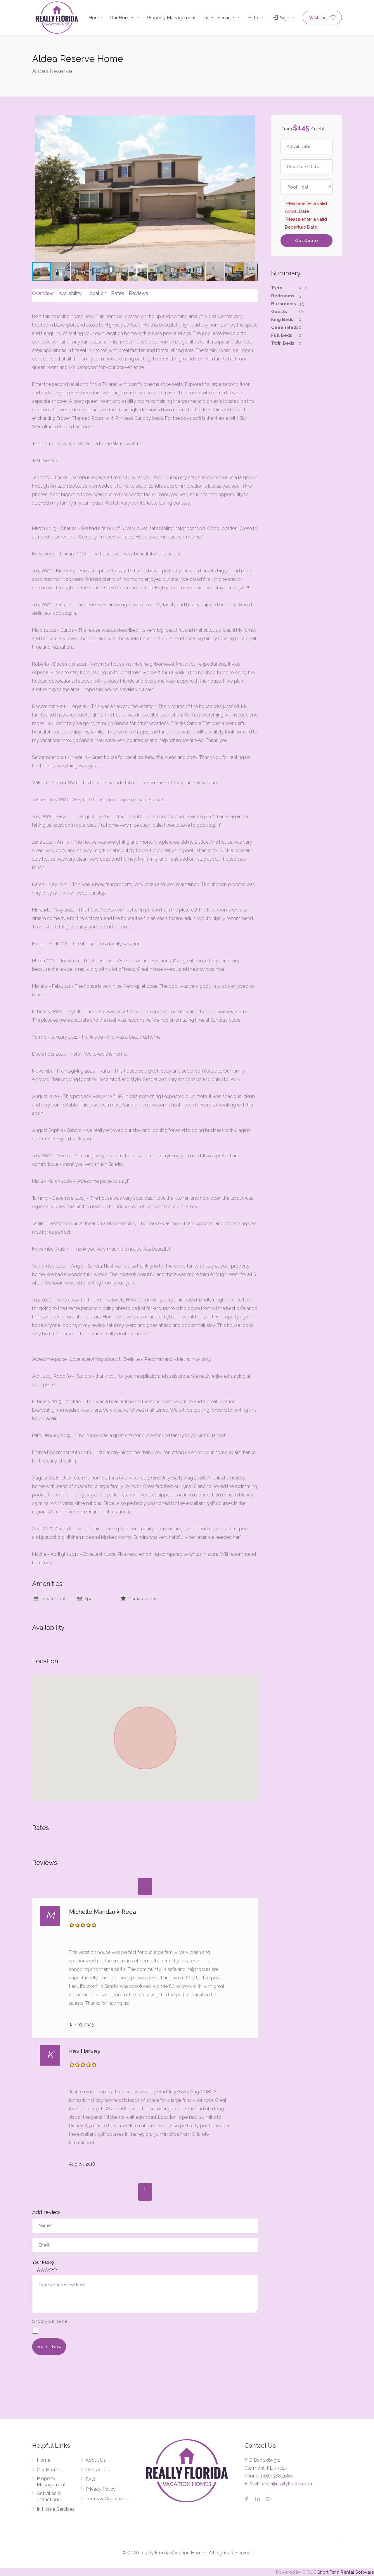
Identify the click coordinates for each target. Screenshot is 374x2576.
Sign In (283, 17)
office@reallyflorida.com (286, 2483)
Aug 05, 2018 (82, 2163)
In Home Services (56, 2509)
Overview (43, 293)
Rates (116, 293)
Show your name (49, 2321)
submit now (49, 2346)
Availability (69, 293)
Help (253, 17)
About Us (96, 2460)
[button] (37, 188)
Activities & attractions (49, 2496)
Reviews (137, 293)
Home (95, 17)
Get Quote (306, 240)
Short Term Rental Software (345, 2572)
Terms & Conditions (107, 2498)
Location (95, 293)
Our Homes (122, 17)
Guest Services (219, 17)
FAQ (90, 2479)
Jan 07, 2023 (81, 2024)
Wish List (322, 17)
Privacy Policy (101, 2489)
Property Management (171, 17)
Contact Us (98, 2469)
